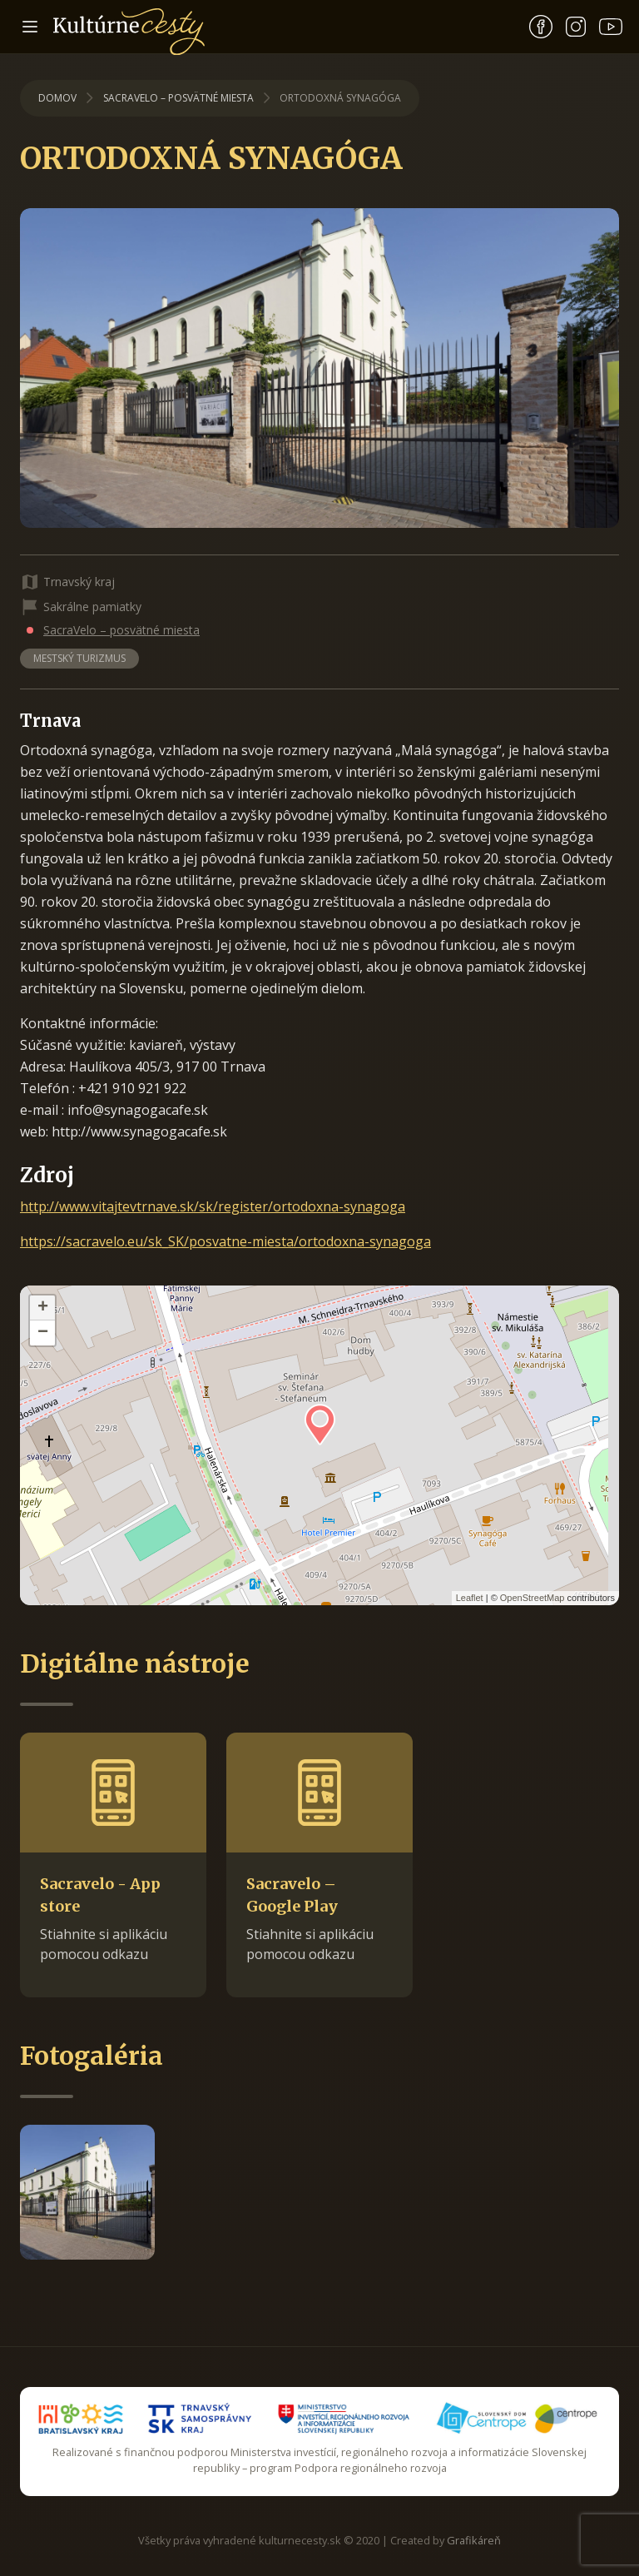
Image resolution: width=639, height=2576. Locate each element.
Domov (57, 98)
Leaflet (469, 1598)
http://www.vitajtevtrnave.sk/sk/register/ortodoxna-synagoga (212, 1206)
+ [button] (42, 1307)
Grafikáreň (474, 2540)
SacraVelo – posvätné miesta (178, 98)
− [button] (42, 1332)
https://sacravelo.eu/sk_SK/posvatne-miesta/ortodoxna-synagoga (225, 1241)
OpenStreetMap (532, 1598)
